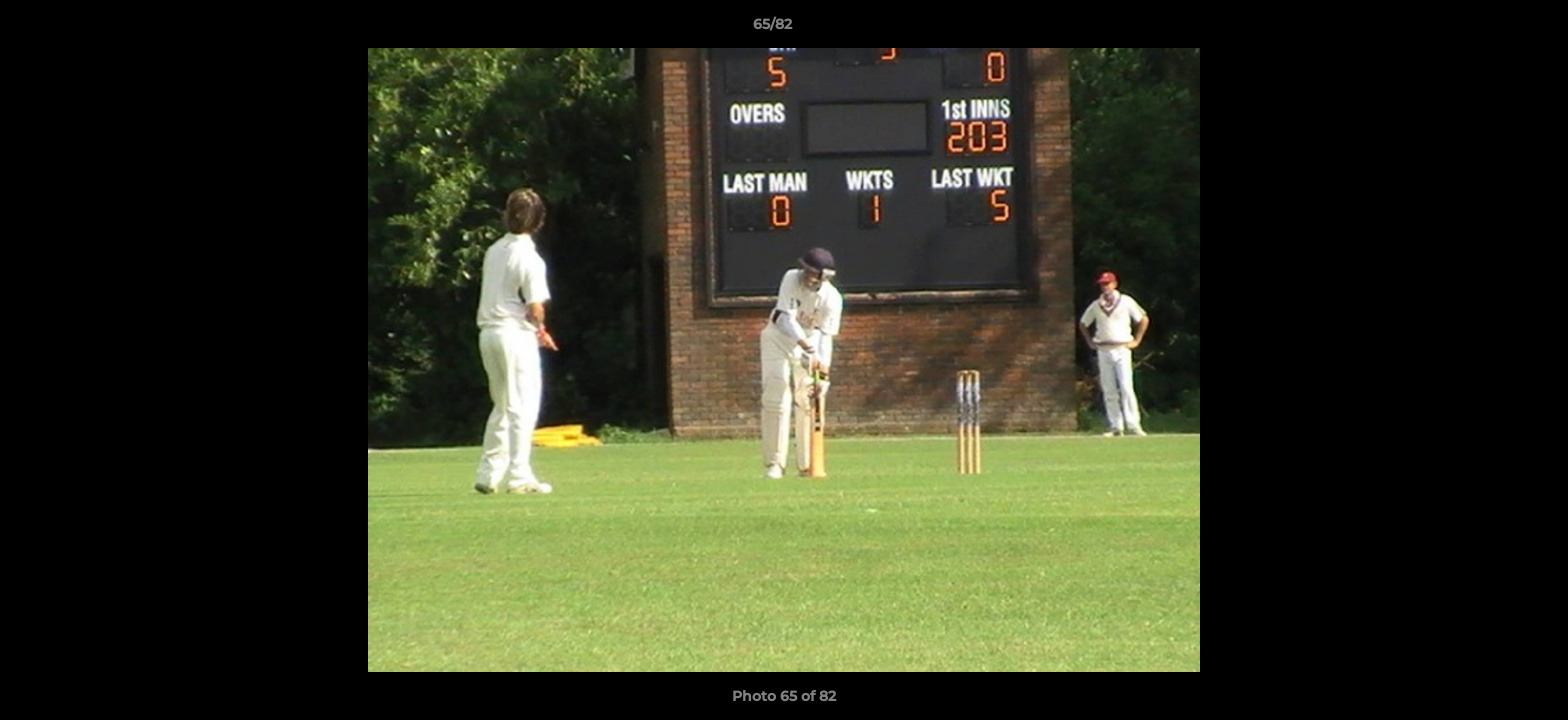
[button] (1484, 29)
